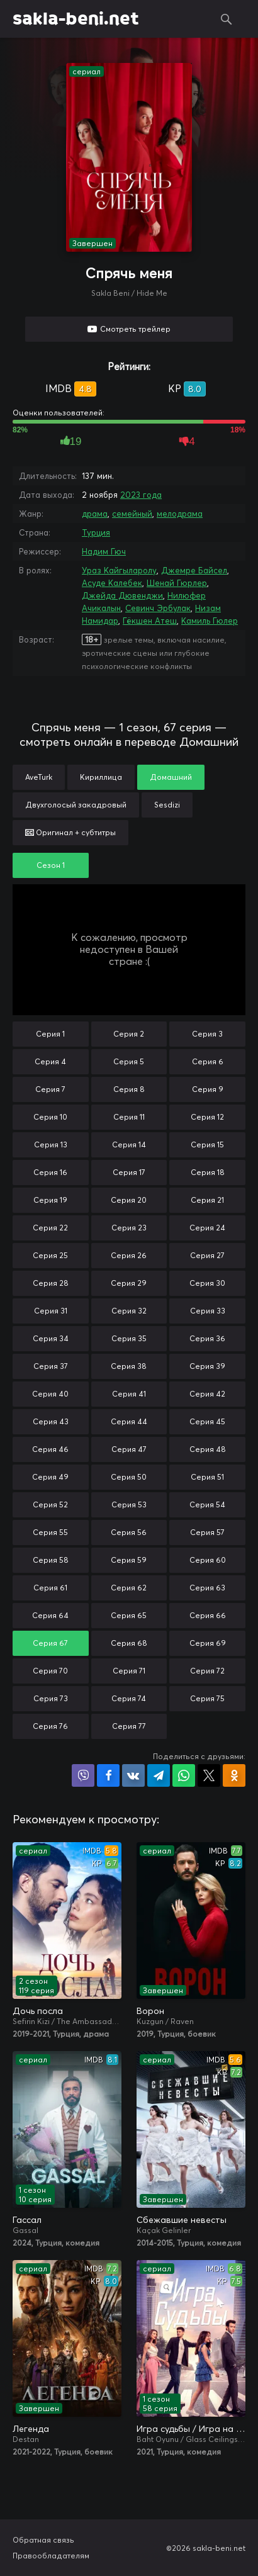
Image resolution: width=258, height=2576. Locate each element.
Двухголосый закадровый (75, 804)
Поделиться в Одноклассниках (234, 1775)
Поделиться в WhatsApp (183, 1775)
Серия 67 (50, 1643)
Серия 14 (129, 1144)
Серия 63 (207, 1587)
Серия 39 (207, 1366)
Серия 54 (207, 1504)
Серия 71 (129, 1670)
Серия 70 (50, 1670)
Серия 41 (129, 1393)
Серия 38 (129, 1366)
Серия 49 (50, 1477)
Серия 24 (207, 1227)
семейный (132, 514)
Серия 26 (129, 1255)
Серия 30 (207, 1283)
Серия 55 (50, 1532)
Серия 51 (207, 1477)
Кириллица (101, 777)
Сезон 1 (50, 865)
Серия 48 (207, 1449)
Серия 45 (207, 1421)
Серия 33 (207, 1310)
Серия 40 (50, 1393)
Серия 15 (207, 1144)
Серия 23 (129, 1227)
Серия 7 (50, 1089)
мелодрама (180, 514)
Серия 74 (128, 1698)
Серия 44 (129, 1421)
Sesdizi (167, 804)
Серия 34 (51, 1338)
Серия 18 (208, 1172)
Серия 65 (129, 1615)
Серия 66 (207, 1615)
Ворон (150, 2010)
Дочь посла (38, 2010)
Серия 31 (50, 1310)
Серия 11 (129, 1117)
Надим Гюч (104, 551)
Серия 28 (51, 1283)
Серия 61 (50, 1587)
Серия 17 (129, 1172)
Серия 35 (129, 1338)
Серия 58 (51, 1560)
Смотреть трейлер (135, 329)
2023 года (141, 495)
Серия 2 (128, 1033)
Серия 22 (50, 1227)
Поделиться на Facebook (108, 1775)
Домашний (171, 777)
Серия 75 (207, 1698)
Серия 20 (129, 1200)
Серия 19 (50, 1200)
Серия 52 (50, 1504)
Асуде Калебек (112, 583)
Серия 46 (50, 1449)
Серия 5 (128, 1061)
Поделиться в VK (133, 1775)
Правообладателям (51, 2555)
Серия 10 (50, 1117)
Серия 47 (129, 1449)
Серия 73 (50, 1698)
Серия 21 (207, 1200)
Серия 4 (50, 1061)
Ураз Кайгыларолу (119, 570)
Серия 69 (207, 1643)
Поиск (226, 19)
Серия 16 (50, 1172)
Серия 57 (207, 1532)
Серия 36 (207, 1338)
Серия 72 (207, 1670)
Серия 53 (129, 1504)
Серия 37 (50, 1366)
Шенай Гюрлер (177, 583)
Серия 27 (207, 1255)
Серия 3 (207, 1033)
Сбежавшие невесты (182, 2219)
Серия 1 (50, 1033)
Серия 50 (129, 1477)
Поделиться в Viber (83, 1775)
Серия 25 (50, 1255)
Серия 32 (129, 1310)
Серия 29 (129, 1283)
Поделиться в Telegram (158, 1775)
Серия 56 (129, 1532)
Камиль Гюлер (209, 621)
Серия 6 (207, 1061)
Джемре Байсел (194, 570)
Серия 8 (129, 1089)
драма (95, 514)
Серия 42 (207, 1393)
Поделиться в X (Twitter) (209, 1775)
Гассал (27, 2219)
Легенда (31, 2428)
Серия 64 (50, 1615)
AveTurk (38, 777)
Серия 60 (207, 1560)
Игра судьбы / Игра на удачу (191, 2428)
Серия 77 (129, 1726)
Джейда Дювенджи (122, 595)
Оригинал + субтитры (70, 832)
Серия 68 (129, 1643)
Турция (96, 532)
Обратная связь (43, 2540)
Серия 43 (51, 1421)
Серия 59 (129, 1560)
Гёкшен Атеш (150, 621)
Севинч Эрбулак (158, 608)
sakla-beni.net (76, 18)
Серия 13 (50, 1144)
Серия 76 (50, 1726)
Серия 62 (129, 1587)
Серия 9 (207, 1089)
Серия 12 (207, 1117)
